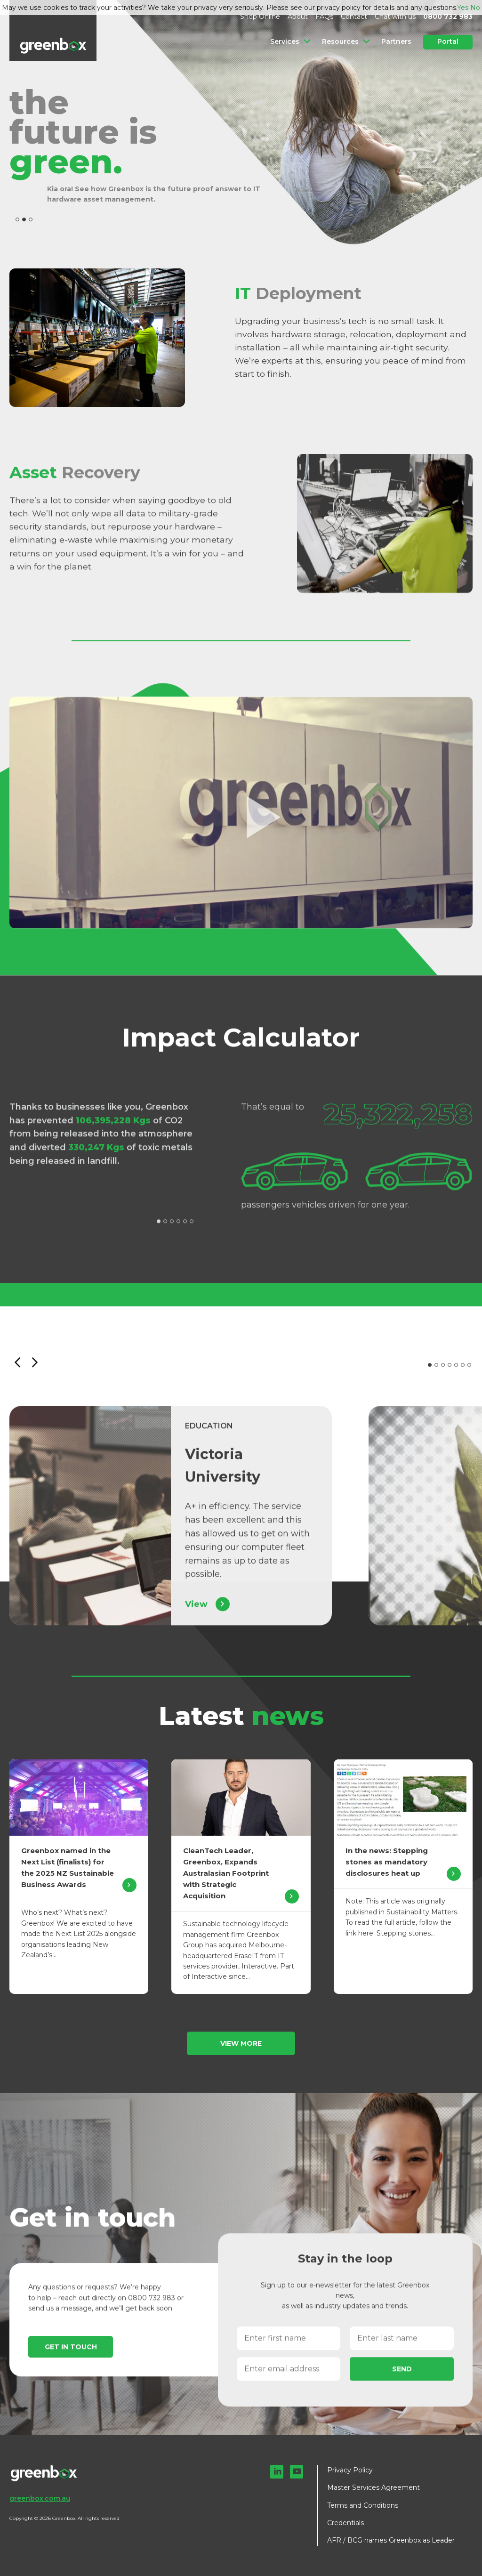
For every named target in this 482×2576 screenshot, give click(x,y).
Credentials (345, 2523)
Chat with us (395, 16)
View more (241, 2043)
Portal (447, 40)
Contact (354, 16)
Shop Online (260, 16)
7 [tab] (469, 1375)
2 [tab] (24, 219)
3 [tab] (30, 219)
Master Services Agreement (373, 2487)
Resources (341, 40)
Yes (462, 7)
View (207, 1614)
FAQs (324, 16)
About (298, 16)
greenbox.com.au (39, 2498)
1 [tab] (17, 219)
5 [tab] (185, 1230)
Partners (396, 40)
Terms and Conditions (362, 2505)
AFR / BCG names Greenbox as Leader (391, 2540)
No (475, 7)
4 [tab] (178, 1230)
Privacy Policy (350, 2470)
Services (286, 40)
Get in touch (71, 2356)
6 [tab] (191, 1230)
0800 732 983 (448, 16)
